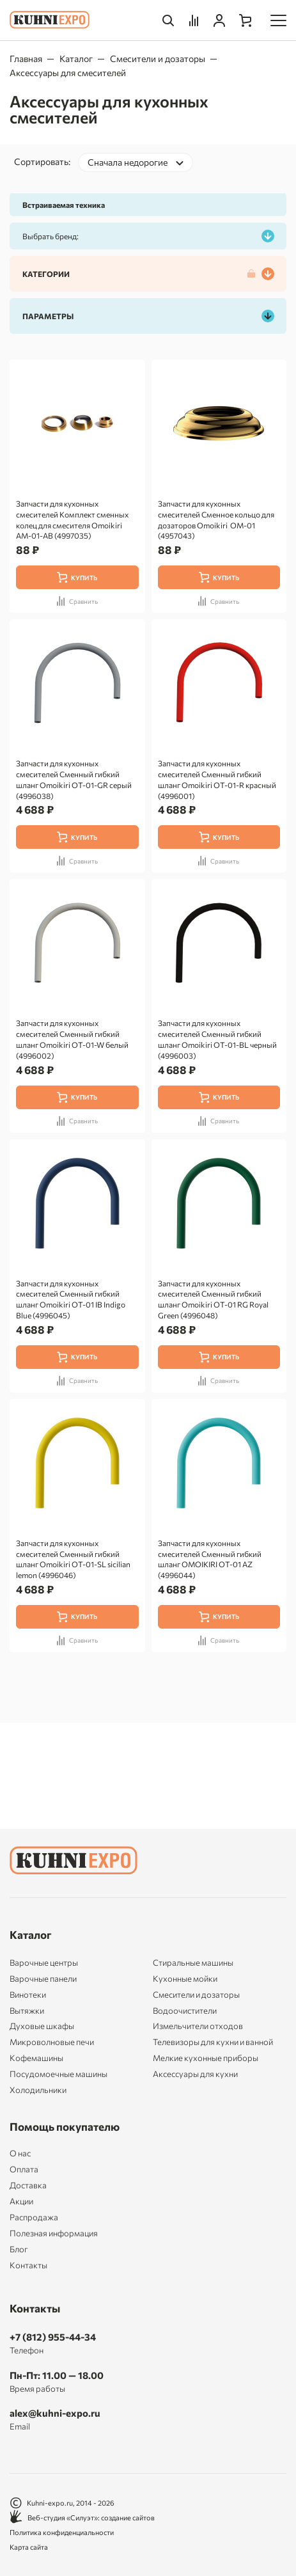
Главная (26, 58)
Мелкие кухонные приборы (205, 2058)
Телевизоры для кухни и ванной (213, 2042)
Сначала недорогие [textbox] (127, 162)
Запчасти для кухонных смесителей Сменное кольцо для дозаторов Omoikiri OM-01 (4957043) (216, 519)
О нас (20, 2153)
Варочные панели (43, 1978)
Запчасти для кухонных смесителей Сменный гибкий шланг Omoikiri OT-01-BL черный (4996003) (217, 1038)
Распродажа (34, 2217)
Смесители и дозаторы (157, 58)
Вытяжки (27, 2010)
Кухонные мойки (185, 1978)
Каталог (76, 58)
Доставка (28, 2185)
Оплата (24, 2169)
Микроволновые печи (52, 2042)
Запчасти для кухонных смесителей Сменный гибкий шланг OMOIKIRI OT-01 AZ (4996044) (209, 1558)
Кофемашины (36, 2058)
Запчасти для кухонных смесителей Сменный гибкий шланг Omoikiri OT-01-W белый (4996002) (72, 1038)
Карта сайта (29, 2547)
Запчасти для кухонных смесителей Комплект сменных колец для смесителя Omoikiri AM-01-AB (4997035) (72, 519)
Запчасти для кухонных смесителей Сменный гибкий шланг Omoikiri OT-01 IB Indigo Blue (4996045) (70, 1299)
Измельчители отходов (198, 2026)
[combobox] (135, 162)
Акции (21, 2201)
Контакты (28, 2265)
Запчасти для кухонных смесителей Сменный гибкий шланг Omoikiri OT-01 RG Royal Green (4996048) (213, 1299)
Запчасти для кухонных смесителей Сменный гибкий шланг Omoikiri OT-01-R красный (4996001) (217, 779)
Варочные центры (44, 1962)
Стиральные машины (193, 1962)
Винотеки (28, 1994)
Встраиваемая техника (63, 204)
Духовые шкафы (42, 2026)
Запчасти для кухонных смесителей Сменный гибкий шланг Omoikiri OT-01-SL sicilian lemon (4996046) (73, 1558)
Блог (19, 2249)
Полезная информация (54, 2233)
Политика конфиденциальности (62, 2532)
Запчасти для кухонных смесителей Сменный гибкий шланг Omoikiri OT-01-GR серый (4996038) (74, 779)
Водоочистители (185, 2010)
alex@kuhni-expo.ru (55, 2413)
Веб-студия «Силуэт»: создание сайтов (82, 2517)
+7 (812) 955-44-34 (53, 2337)
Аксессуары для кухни (195, 2074)
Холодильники (38, 2090)
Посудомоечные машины (58, 2074)
